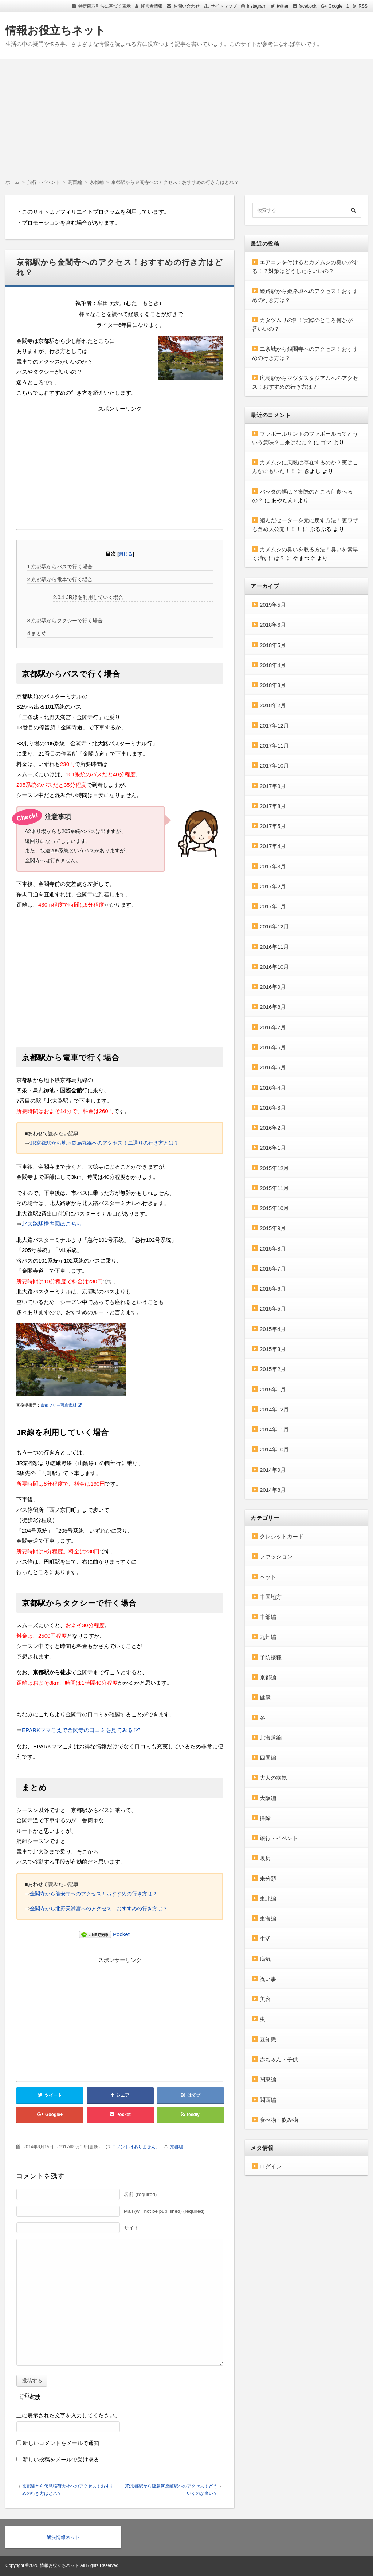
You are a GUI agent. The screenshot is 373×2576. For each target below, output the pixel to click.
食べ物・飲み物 (279, 2120)
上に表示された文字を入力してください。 (68, 2415)
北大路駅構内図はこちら (52, 1224)
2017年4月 (273, 846)
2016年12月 (274, 926)
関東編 (268, 2079)
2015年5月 (273, 1308)
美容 (265, 1999)
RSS (363, 6)
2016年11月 (274, 947)
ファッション (276, 1556)
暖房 (265, 1858)
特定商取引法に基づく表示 (104, 6)
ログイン (271, 2166)
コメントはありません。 (136, 2146)
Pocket (121, 1934)
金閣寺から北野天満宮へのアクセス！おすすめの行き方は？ (99, 1908)
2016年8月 (273, 1007)
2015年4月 (273, 1329)
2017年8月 (273, 806)
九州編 (268, 1637)
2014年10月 (274, 1449)
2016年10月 (274, 967)
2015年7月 (273, 1268)
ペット (268, 1577)
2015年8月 (273, 1248)
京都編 (176, 2146)
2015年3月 (273, 1349)
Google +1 (339, 6)
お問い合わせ (186, 6)
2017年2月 (273, 886)
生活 (265, 1938)
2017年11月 (274, 745)
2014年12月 (274, 1409)
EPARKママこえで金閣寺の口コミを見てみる (77, 1730)
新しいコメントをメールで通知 (61, 2443)
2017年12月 (274, 725)
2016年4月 (273, 1088)
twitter (282, 6)
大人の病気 (273, 1778)
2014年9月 (273, 1470)
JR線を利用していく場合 (88, 597)
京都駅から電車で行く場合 (60, 579)
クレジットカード (281, 1536)
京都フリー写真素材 (58, 1405)
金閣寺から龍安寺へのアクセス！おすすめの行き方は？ (93, 1894)
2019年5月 (273, 605)
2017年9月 (273, 786)
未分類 (268, 1878)
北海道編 (271, 1738)
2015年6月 (273, 1288)
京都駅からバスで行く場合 (60, 567)
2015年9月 (273, 1228)
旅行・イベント (279, 1838)
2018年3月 (273, 685)
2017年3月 (273, 866)
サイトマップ (224, 6)
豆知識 (268, 2039)
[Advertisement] (186, 114)
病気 (265, 1959)
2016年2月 (273, 1128)
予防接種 (271, 1657)
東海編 (268, 1918)
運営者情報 (151, 6)
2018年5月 (273, 645)
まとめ (37, 633)
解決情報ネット (63, 2537)
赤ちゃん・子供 (279, 2059)
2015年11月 (274, 1188)
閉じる (125, 554)
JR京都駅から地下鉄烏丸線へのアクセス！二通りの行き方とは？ (104, 1143)
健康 (265, 1697)
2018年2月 (273, 705)
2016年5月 (273, 1067)
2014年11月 (274, 1429)
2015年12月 (274, 1168)
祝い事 (268, 1979)
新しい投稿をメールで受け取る (61, 2459)
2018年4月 (273, 665)
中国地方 (271, 1597)
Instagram (256, 6)
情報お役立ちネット (55, 30)
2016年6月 (273, 1047)
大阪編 (268, 1798)
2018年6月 (273, 625)
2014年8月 (273, 1490)
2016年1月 (273, 1148)
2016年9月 (273, 987)
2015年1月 (273, 1389)
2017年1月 (273, 906)
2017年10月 (274, 765)
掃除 (265, 1818)
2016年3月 (273, 1108)
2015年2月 (273, 1369)
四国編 (268, 1758)
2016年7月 (273, 1027)
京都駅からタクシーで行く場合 (65, 620)
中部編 (268, 1617)
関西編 (268, 2100)
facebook (308, 6)
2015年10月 (274, 1208)
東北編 (268, 1898)
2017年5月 (273, 826)
